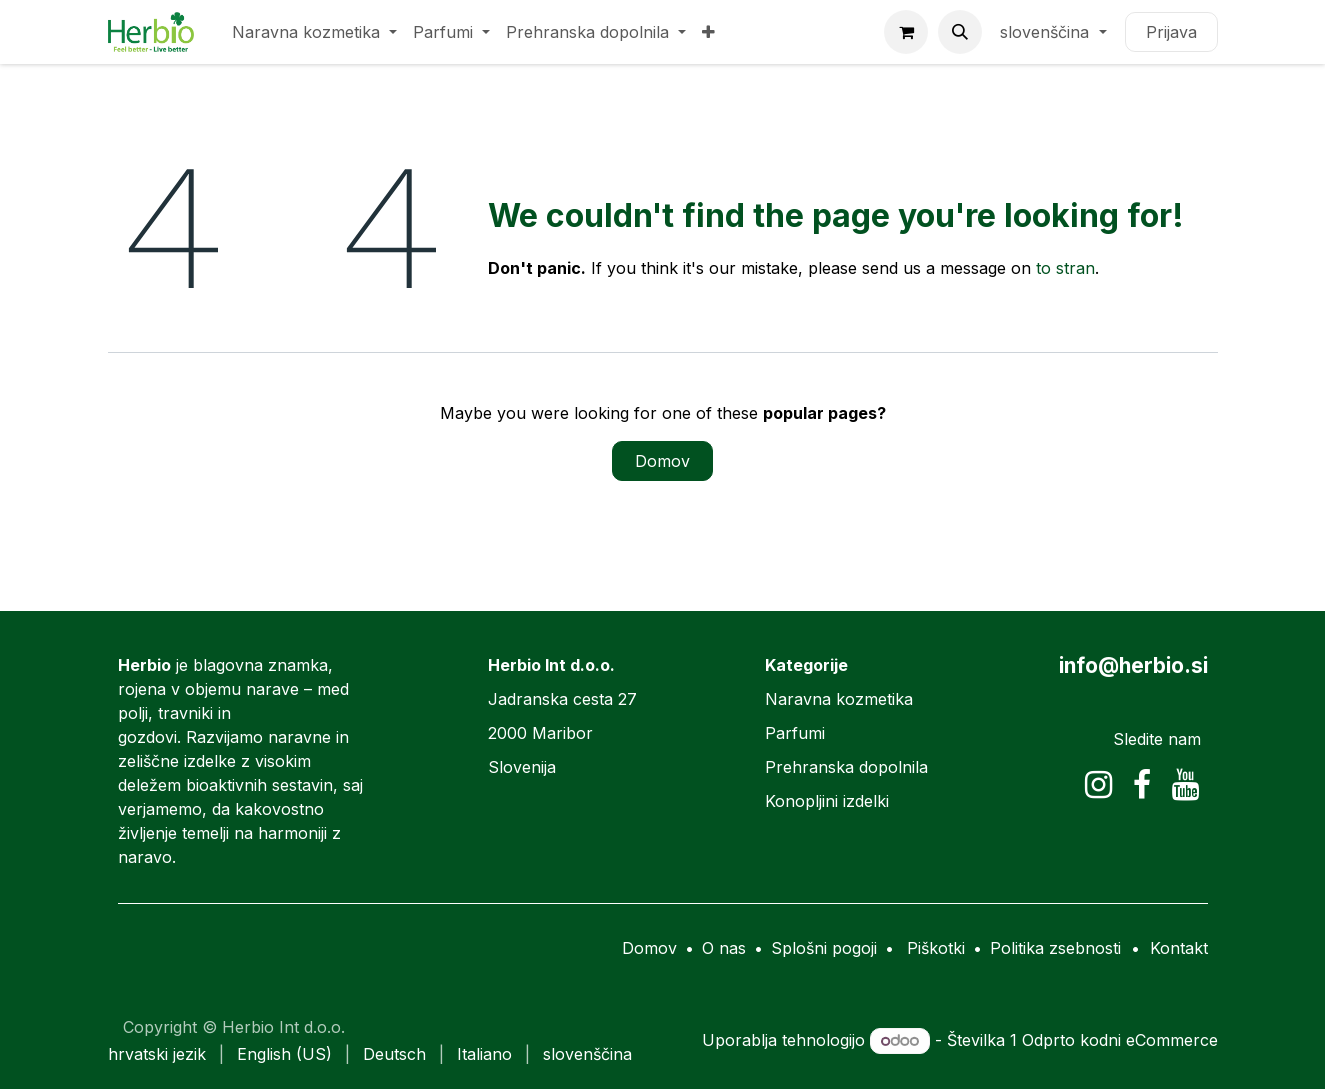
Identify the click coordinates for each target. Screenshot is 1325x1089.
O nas (724, 948)
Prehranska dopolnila (846, 767)
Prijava (1171, 32)
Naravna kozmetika (839, 699)
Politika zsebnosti (1055, 948)
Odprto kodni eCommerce (1120, 1040)
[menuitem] (314, 32)
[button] (960, 32)
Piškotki (936, 948)
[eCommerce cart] (906, 32)
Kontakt (1179, 948)
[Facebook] (1142, 785)
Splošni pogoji (824, 948)
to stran (1065, 268)
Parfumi (795, 733)
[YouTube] (1185, 785)
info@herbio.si (1133, 665)
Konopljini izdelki (827, 801)
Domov (662, 461)
